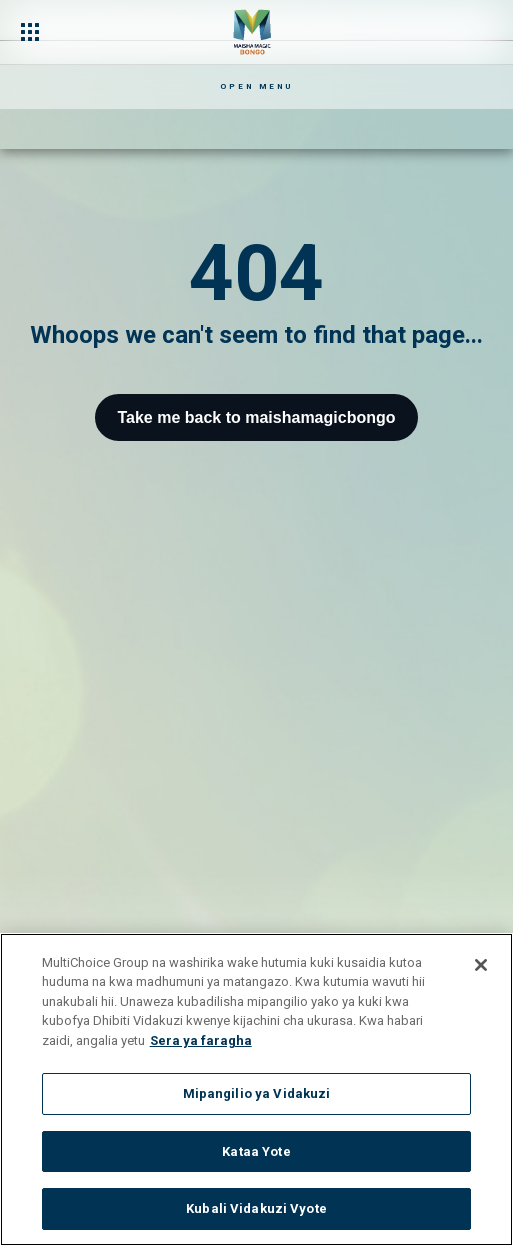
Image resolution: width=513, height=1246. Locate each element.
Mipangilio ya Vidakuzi (257, 1093)
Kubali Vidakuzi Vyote (256, 1208)
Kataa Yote (256, 1151)
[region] (256, 1089)
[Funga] (481, 965)
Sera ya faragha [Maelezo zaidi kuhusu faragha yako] (201, 1040)
